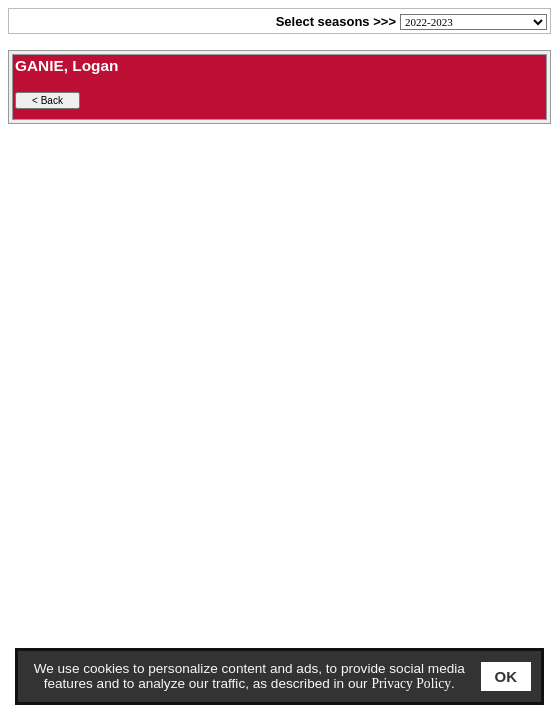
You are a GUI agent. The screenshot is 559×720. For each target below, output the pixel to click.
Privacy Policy (411, 683)
